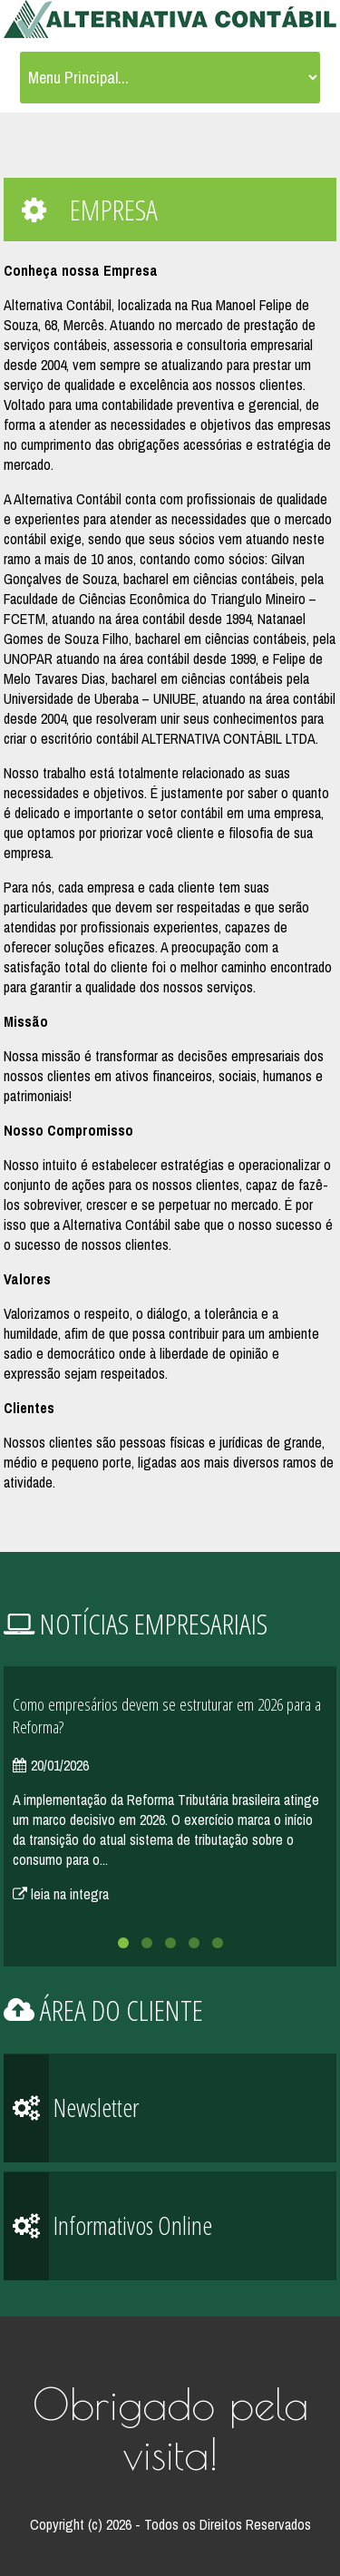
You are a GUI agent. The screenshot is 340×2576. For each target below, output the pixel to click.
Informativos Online (108, 2226)
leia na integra (61, 1894)
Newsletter (71, 2108)
